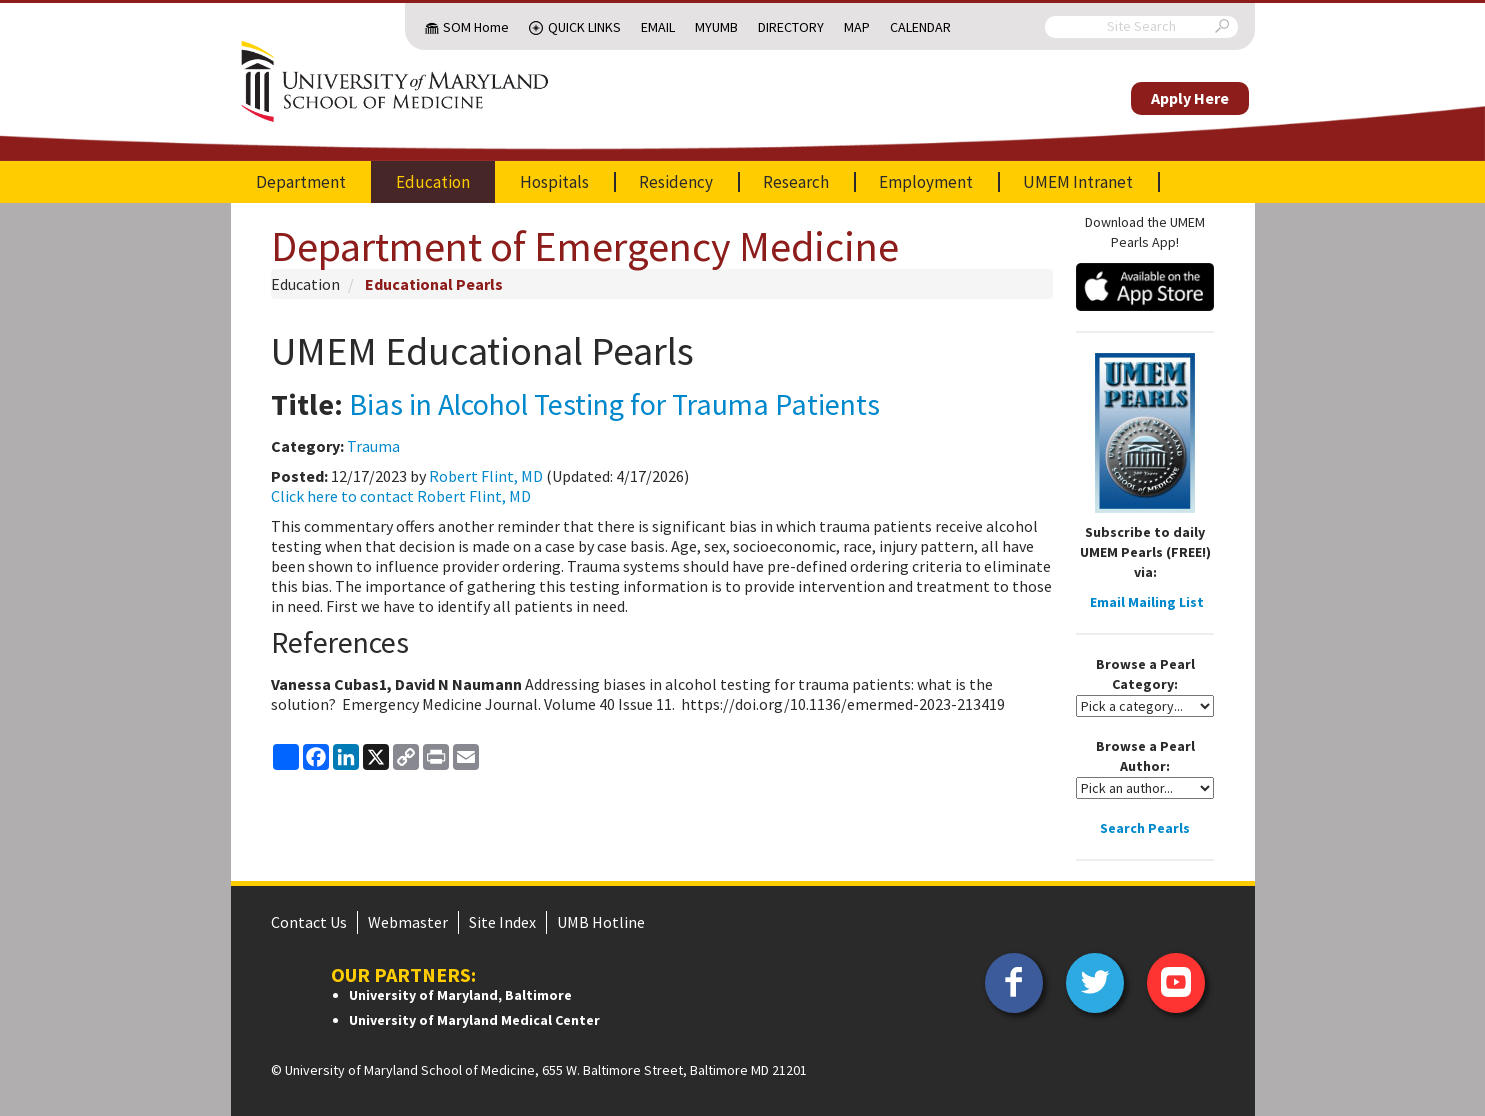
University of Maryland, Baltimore (460, 995)
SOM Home (476, 27)
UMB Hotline (601, 922)
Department (301, 182)
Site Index (502, 922)
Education (433, 182)
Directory (791, 27)
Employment (926, 182)
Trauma (373, 446)
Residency (676, 182)
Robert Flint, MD (486, 476)
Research (796, 182)
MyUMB (716, 27)
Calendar (920, 27)
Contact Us (309, 922)
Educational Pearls (434, 284)
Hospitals (554, 182)
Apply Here (1190, 98)
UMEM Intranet (1078, 182)
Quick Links (584, 27)
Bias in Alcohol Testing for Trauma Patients (614, 404)
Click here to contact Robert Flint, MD (401, 496)
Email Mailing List (1147, 602)
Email (658, 27)
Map (857, 27)
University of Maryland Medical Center (474, 1020)
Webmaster (408, 922)
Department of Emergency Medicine (585, 246)
